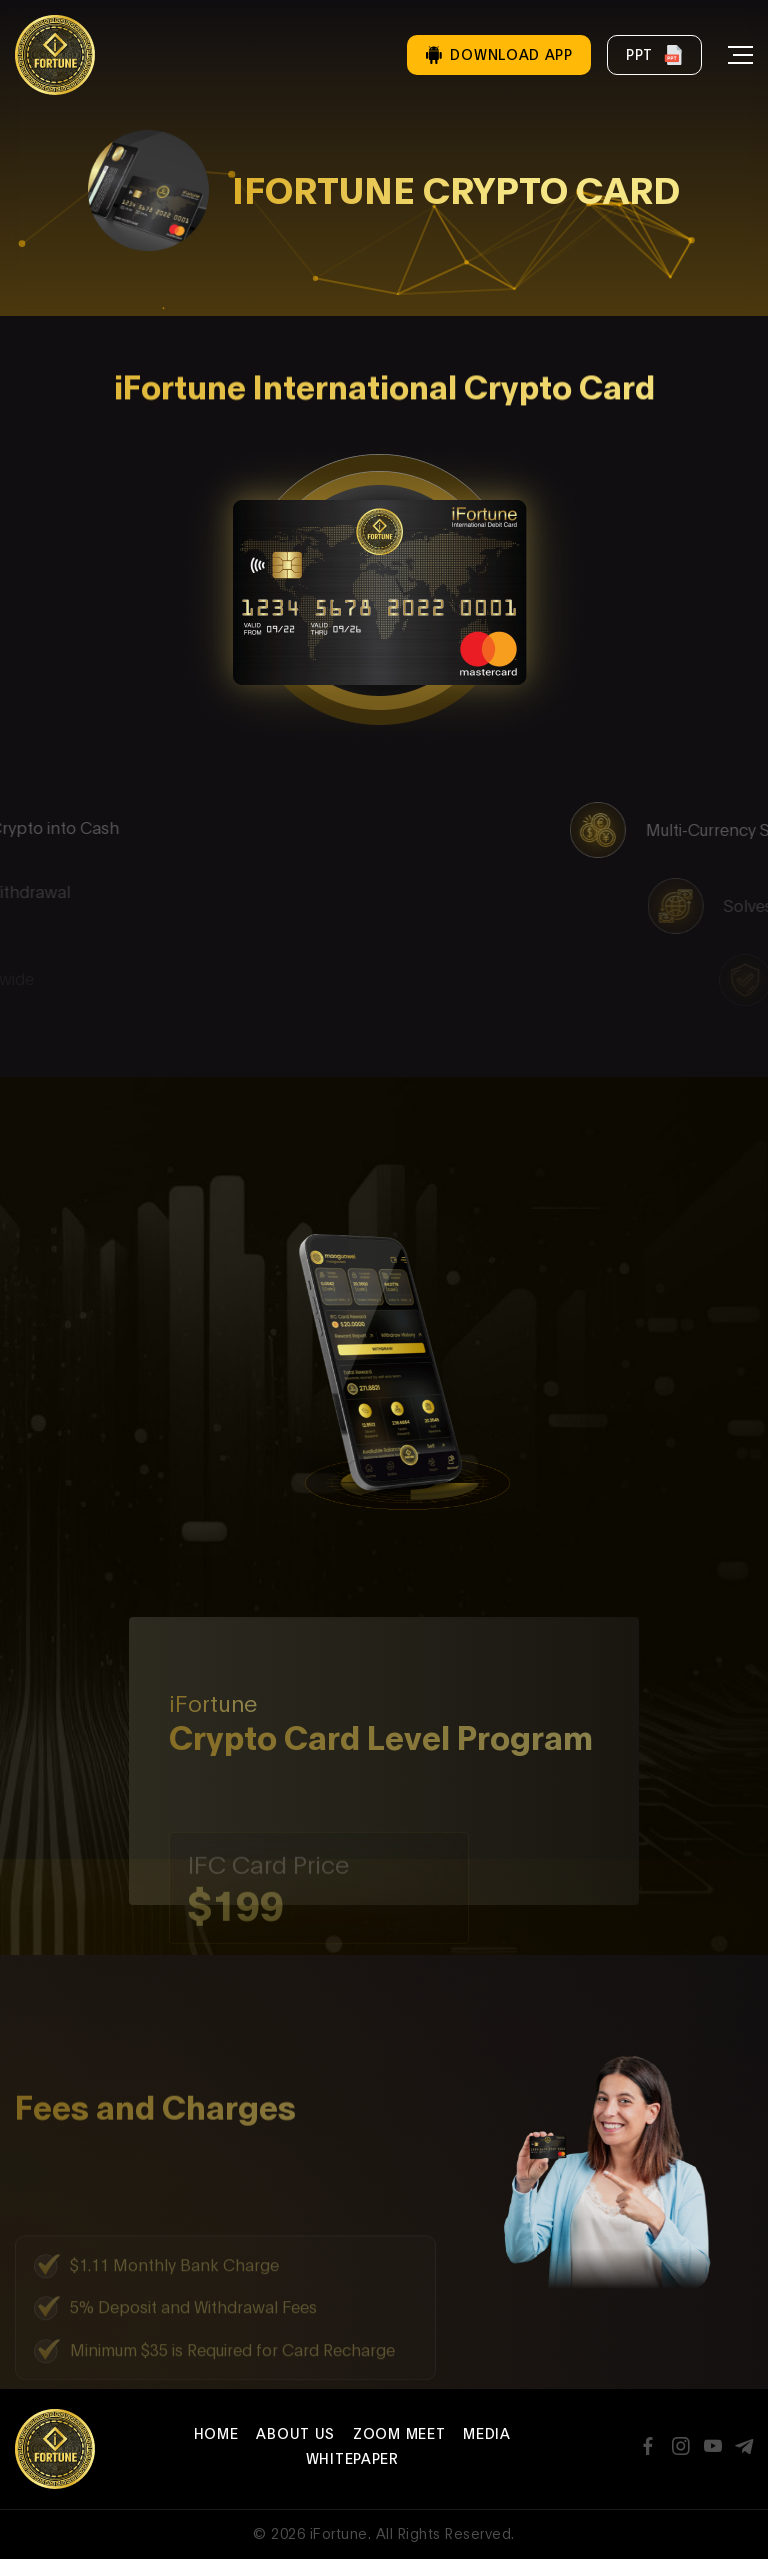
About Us (295, 2433)
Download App (498, 54)
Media (487, 2433)
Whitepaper (352, 2458)
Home (216, 2433)
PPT (654, 55)
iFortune (339, 2533)
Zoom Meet (399, 2433)
